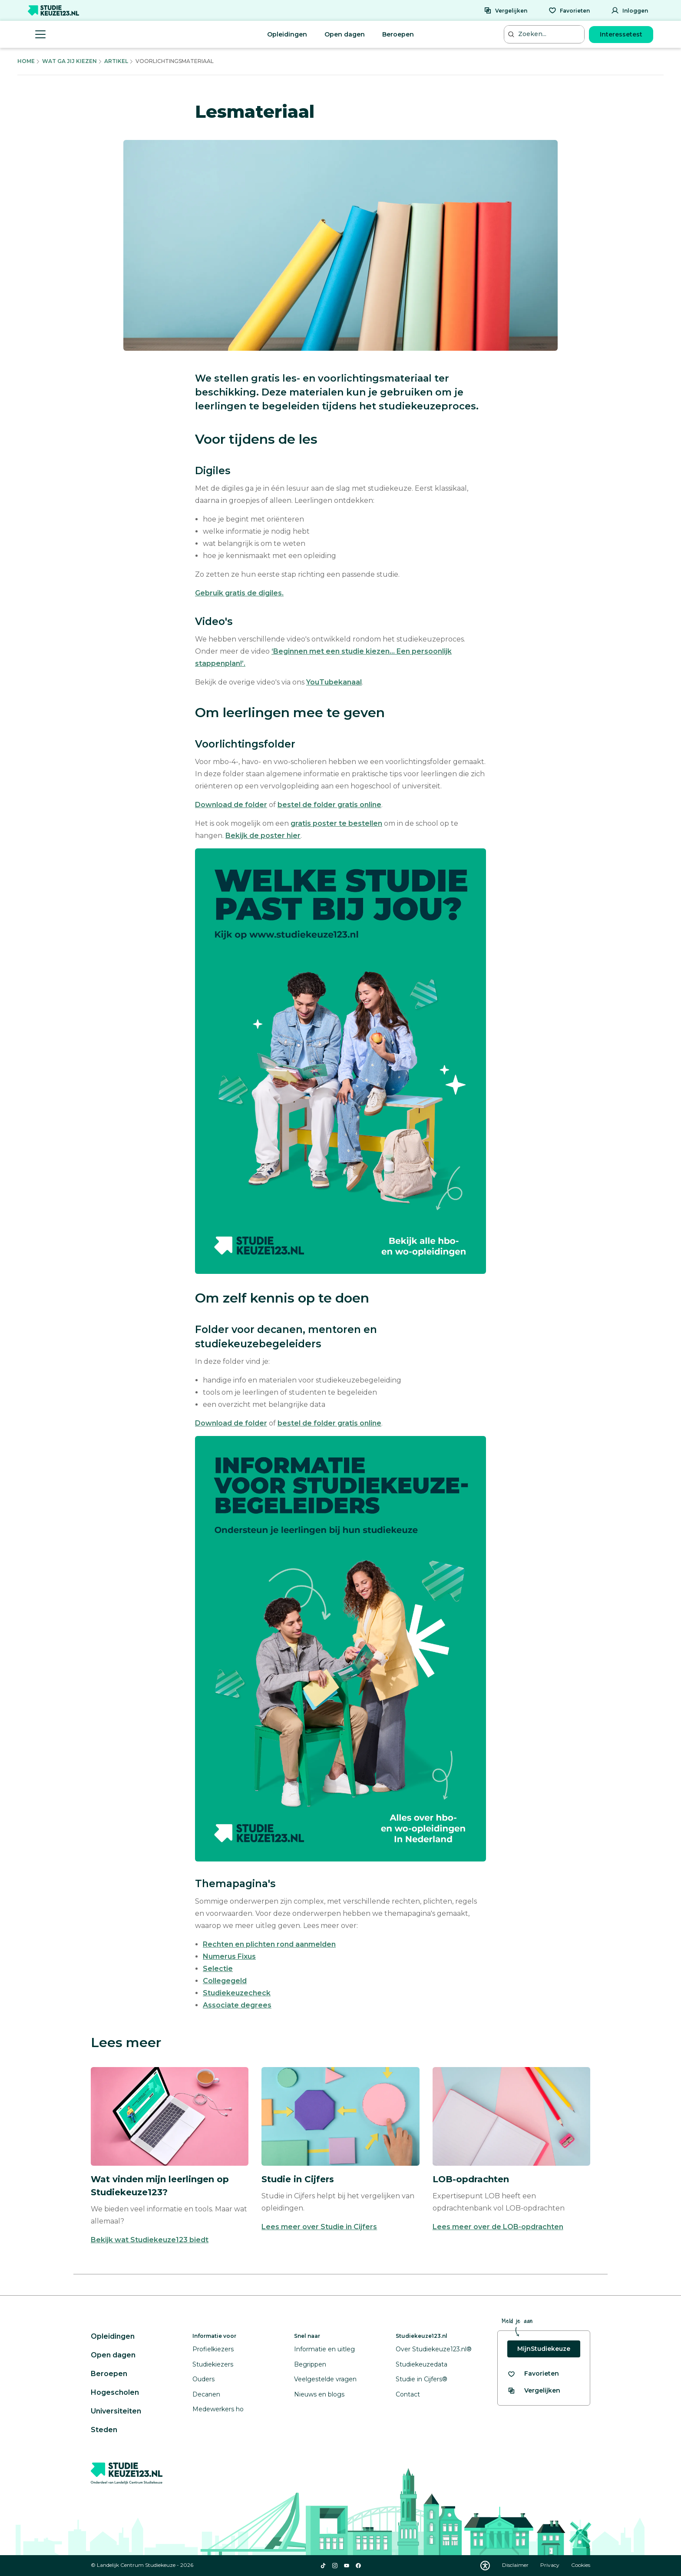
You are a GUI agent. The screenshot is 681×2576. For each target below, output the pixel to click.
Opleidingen (287, 34)
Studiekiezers (212, 2364)
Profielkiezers (213, 2349)
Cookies (580, 2565)
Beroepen (398, 34)
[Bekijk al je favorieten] (533, 2373)
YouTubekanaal (334, 682)
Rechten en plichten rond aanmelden (269, 1944)
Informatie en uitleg (324, 2349)
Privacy (550, 2565)
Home (26, 61)
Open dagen (344, 34)
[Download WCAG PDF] (485, 2565)
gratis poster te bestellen (336, 823)
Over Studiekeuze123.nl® (434, 2349)
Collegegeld (225, 1981)
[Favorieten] (569, 10)
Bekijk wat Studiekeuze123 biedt (149, 2240)
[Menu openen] (40, 34)
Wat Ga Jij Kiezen (69, 61)
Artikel (116, 61)
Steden (104, 2430)
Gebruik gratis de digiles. (239, 593)
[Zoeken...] (545, 34)
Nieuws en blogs (319, 2394)
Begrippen (310, 2364)
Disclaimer (516, 2565)
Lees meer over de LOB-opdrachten (498, 2227)
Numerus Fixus (229, 1956)
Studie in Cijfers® (421, 2379)
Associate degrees (237, 2005)
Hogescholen (115, 2392)
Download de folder (231, 805)
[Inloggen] (629, 10)
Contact (408, 2394)
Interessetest (621, 34)
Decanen (206, 2394)
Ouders (203, 2379)
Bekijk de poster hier (263, 835)
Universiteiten (116, 2411)
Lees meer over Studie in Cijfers (319, 2227)
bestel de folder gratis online (329, 805)
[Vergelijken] (505, 10)
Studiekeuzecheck (237, 1993)
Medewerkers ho (218, 2409)
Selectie (218, 1968)
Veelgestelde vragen (325, 2379)
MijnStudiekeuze (543, 2349)
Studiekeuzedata (421, 2364)
